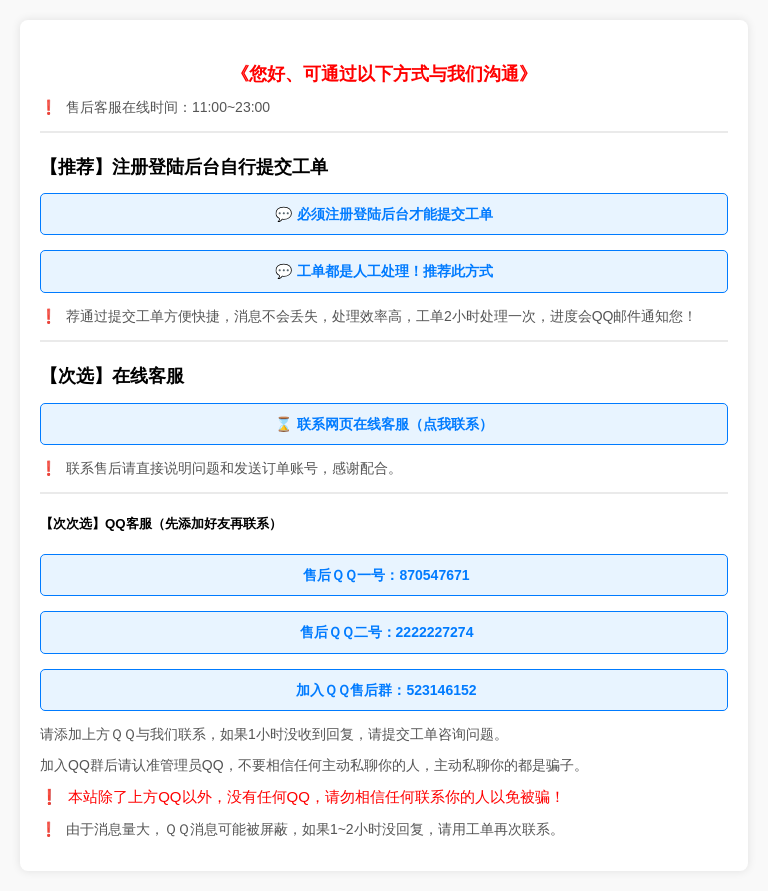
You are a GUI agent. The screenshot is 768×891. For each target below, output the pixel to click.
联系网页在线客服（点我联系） (395, 424)
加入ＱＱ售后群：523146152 (386, 690)
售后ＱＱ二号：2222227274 (387, 632)
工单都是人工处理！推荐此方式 (395, 271)
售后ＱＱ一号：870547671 (386, 575)
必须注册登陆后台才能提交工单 (395, 214)
